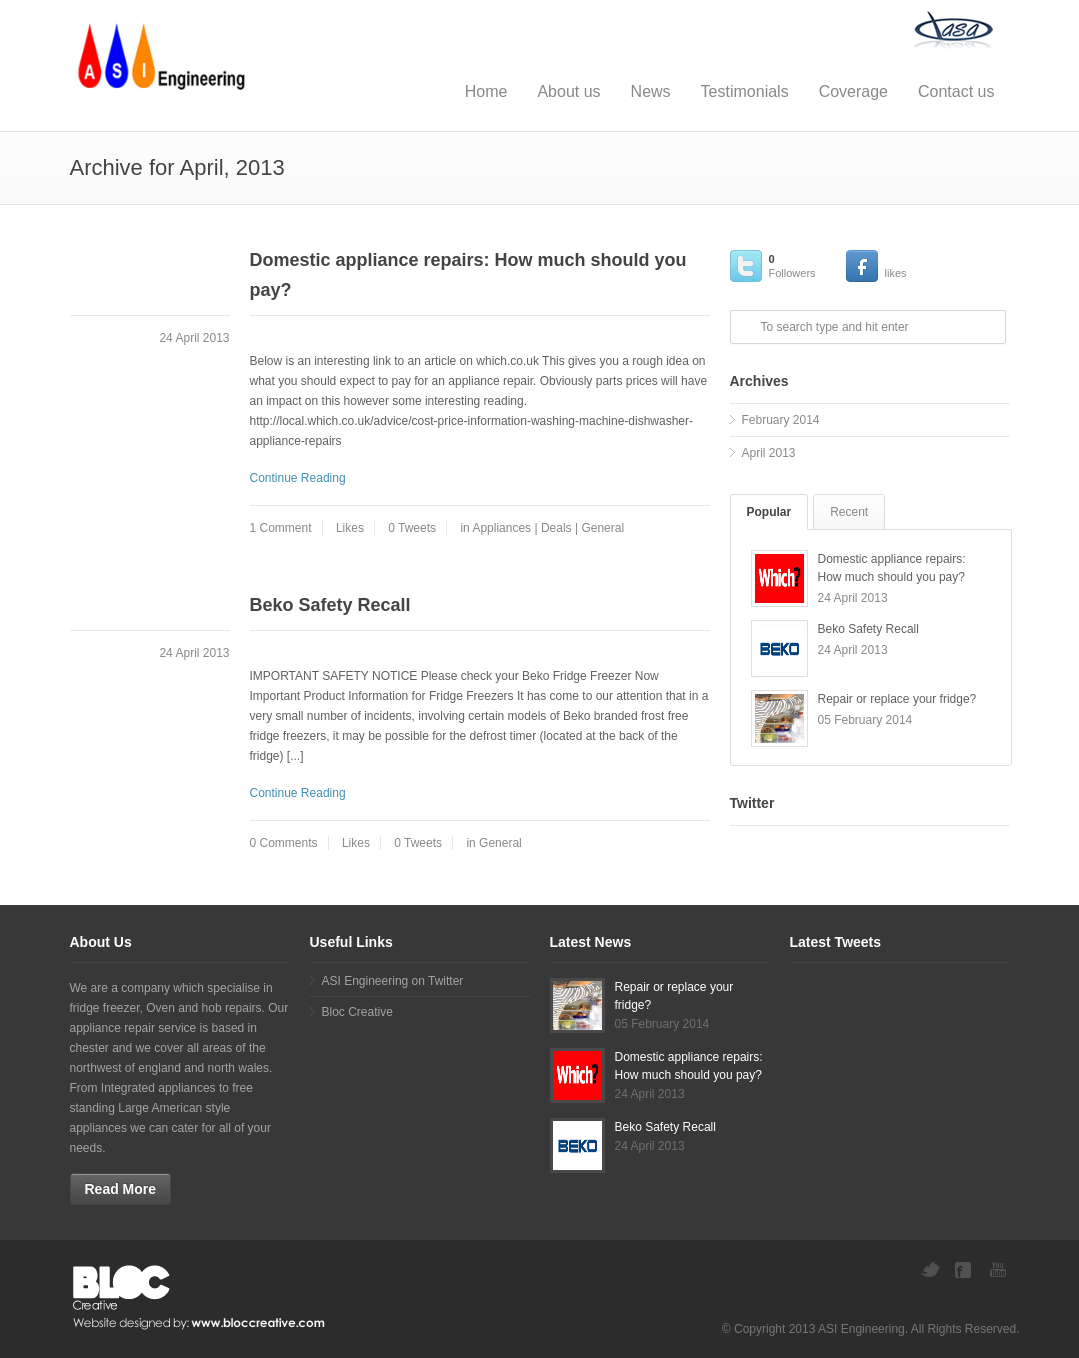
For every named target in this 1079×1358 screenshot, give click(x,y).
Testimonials (745, 91)
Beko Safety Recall (330, 605)
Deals (556, 528)
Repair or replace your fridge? (897, 699)
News (651, 91)
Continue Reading (298, 478)
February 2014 (781, 420)
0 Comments (284, 843)
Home (486, 91)
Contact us (956, 91)
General (602, 528)
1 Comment (281, 528)
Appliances (501, 528)
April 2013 (769, 453)
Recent (849, 512)
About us (568, 91)
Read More (121, 1189)
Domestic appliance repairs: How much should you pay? (468, 275)
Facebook (965, 1270)
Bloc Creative (357, 1012)
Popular (769, 512)
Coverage (853, 91)
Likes (350, 528)
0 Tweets (412, 528)
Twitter (930, 1270)
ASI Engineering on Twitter (393, 981)
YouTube (1000, 1270)
